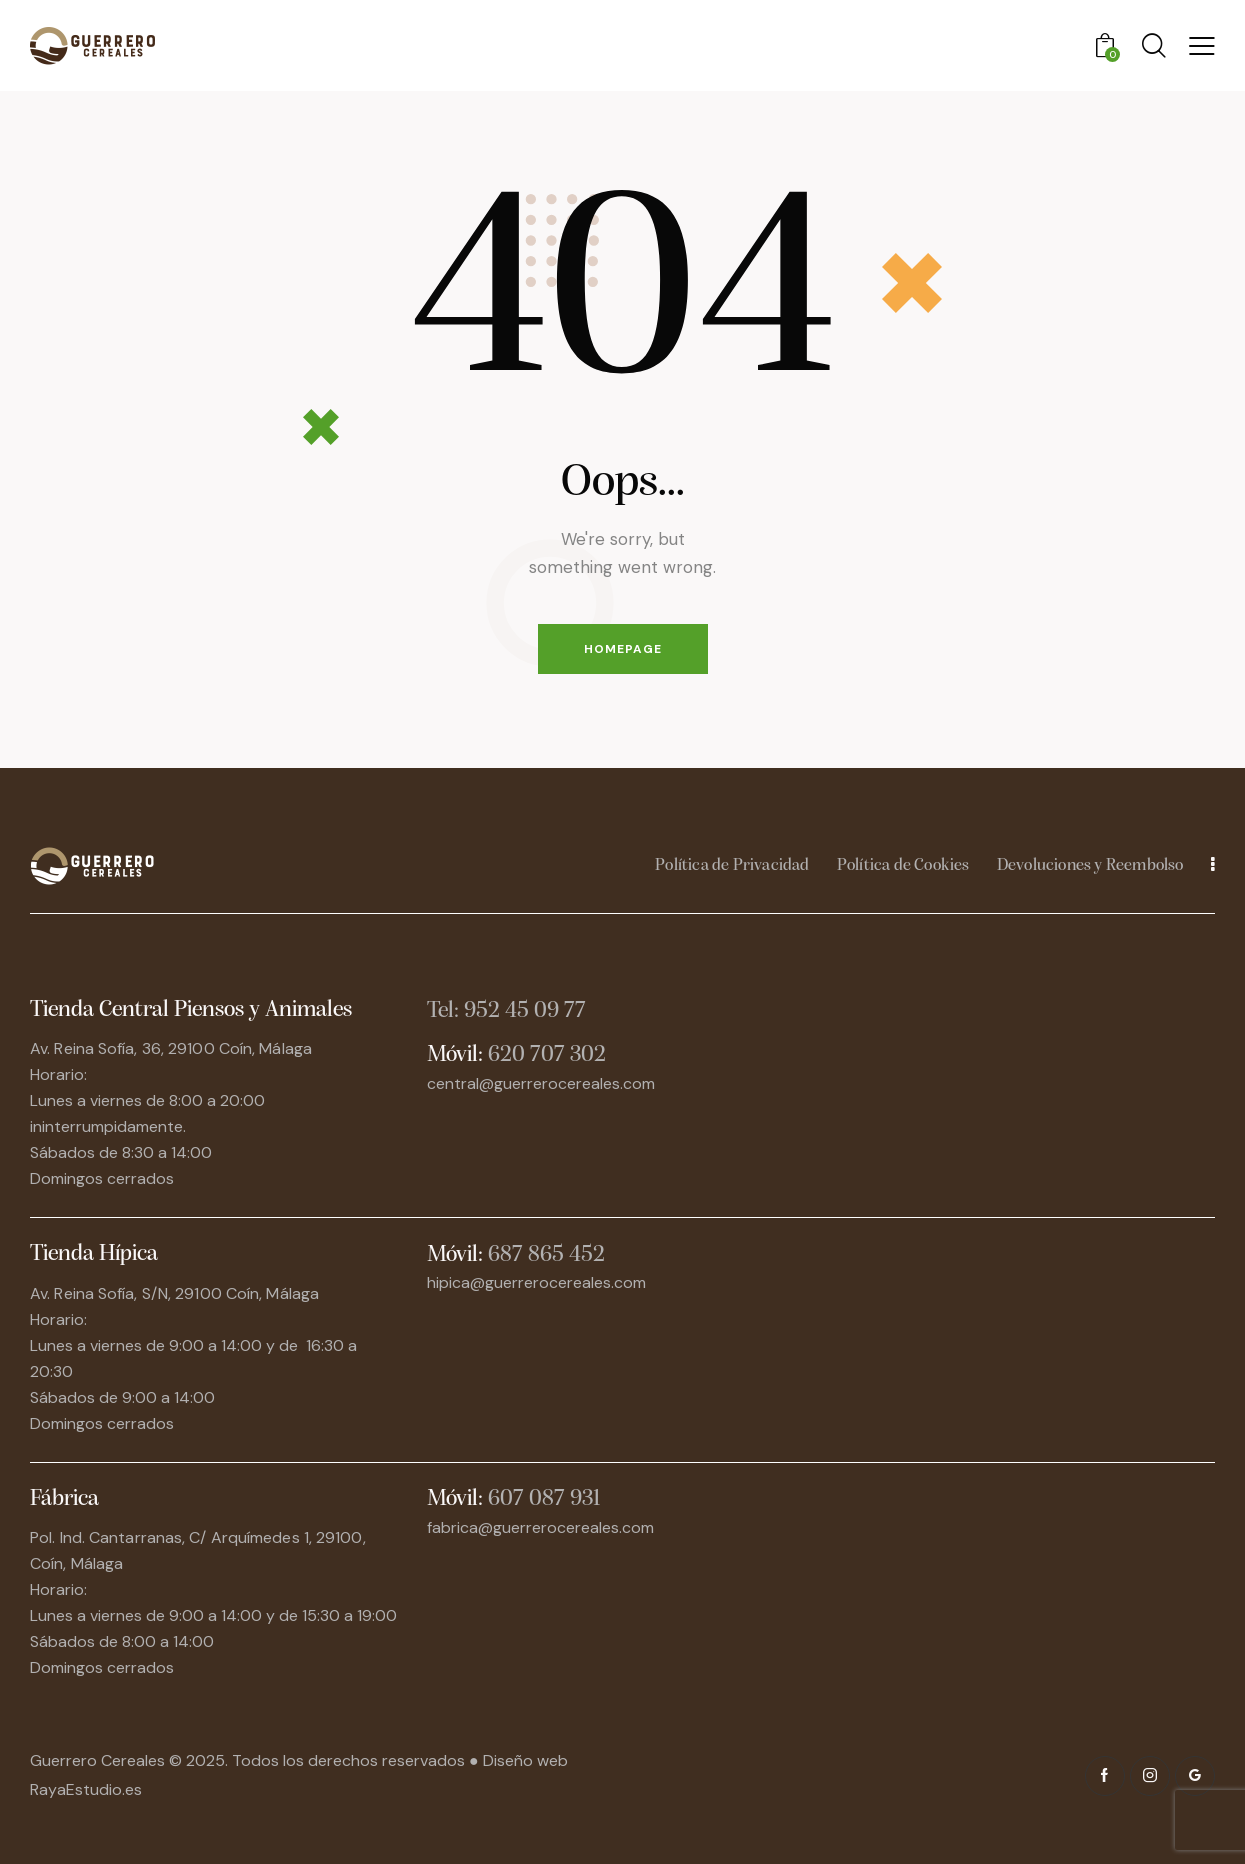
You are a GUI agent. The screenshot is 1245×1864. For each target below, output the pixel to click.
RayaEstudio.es (86, 1789)
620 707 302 (547, 1055)
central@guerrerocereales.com (541, 1083)
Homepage (623, 649)
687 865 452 (546, 1255)
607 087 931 (544, 1499)
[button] (1202, 46)
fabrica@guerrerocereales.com (540, 1527)
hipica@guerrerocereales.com (536, 1282)
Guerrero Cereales (99, 1760)
